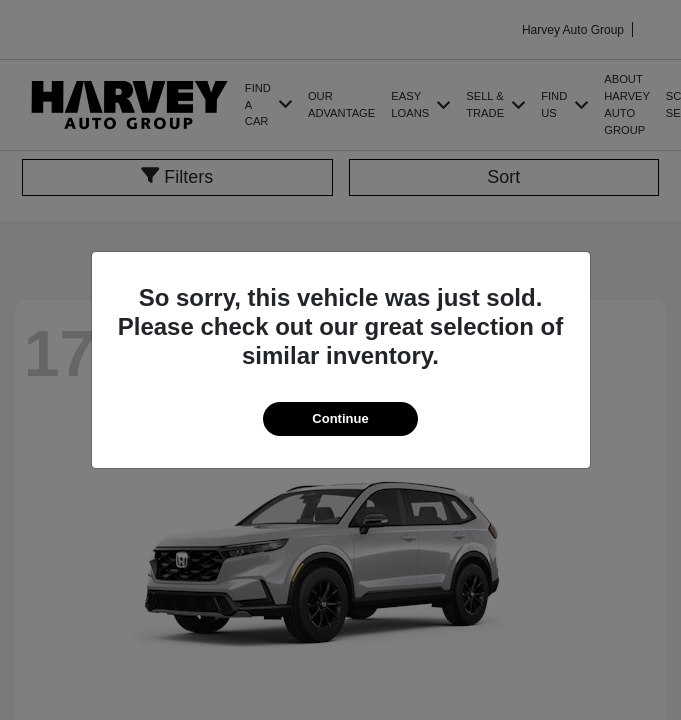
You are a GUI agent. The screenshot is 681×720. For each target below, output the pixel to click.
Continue (340, 418)
